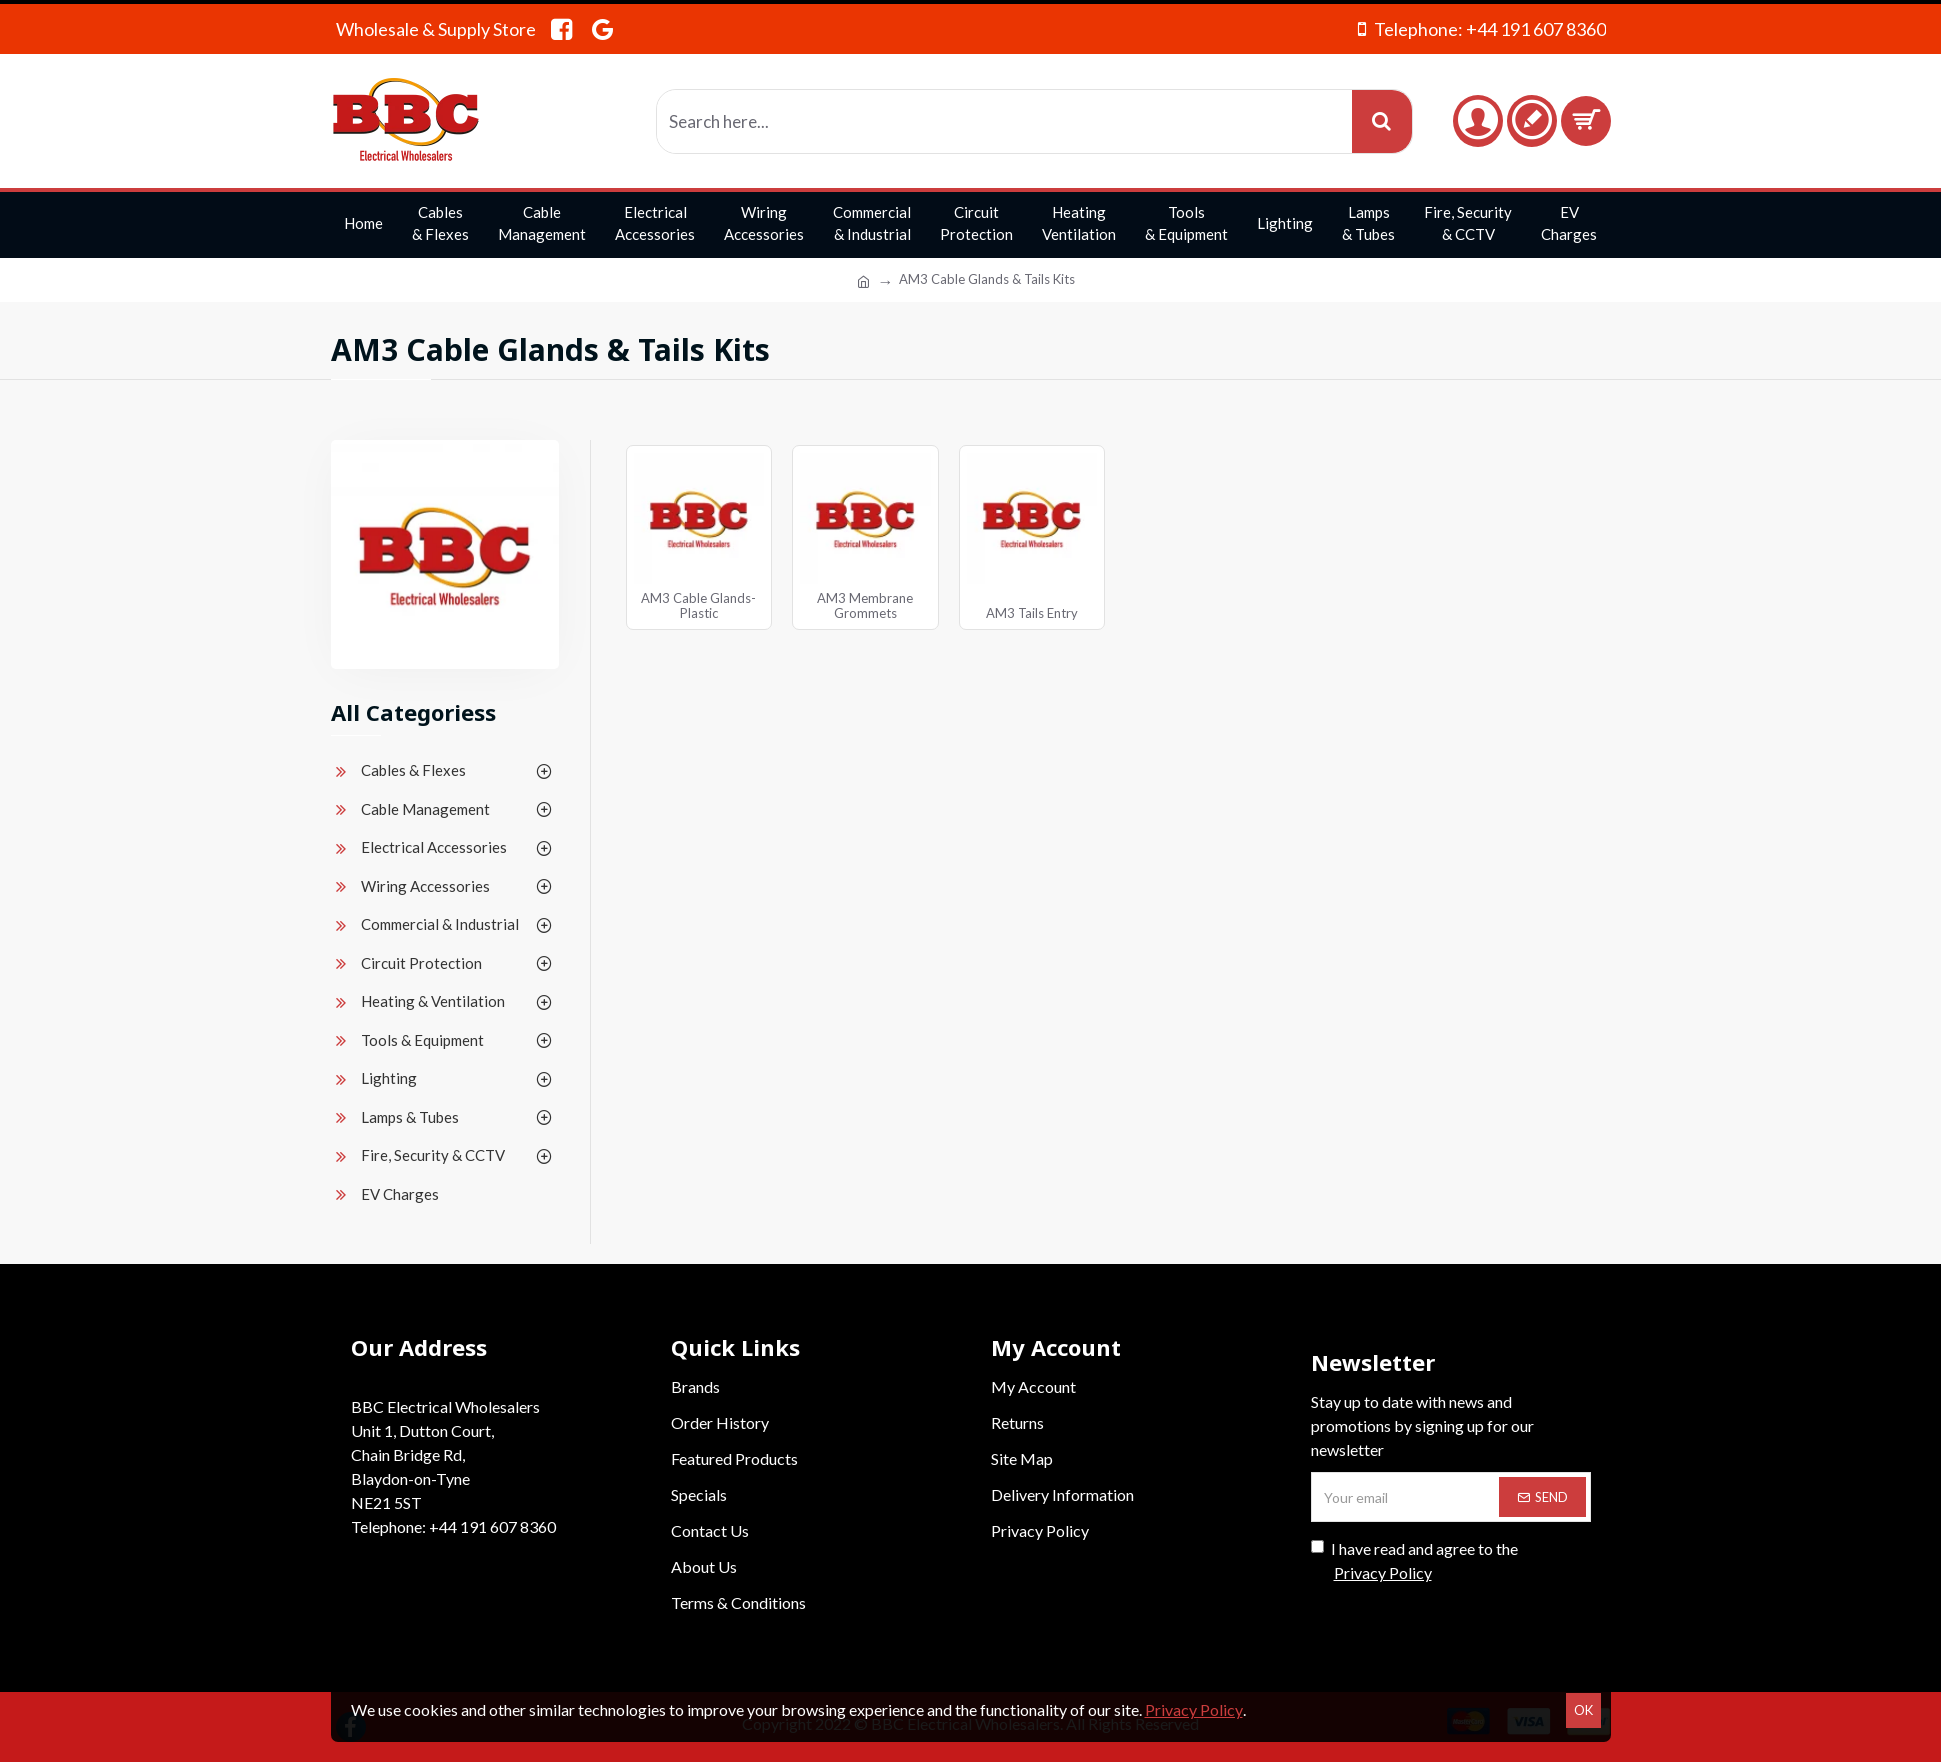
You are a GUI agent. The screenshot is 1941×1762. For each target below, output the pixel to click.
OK (1583, 1710)
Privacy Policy (1194, 1709)
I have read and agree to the (1414, 1562)
